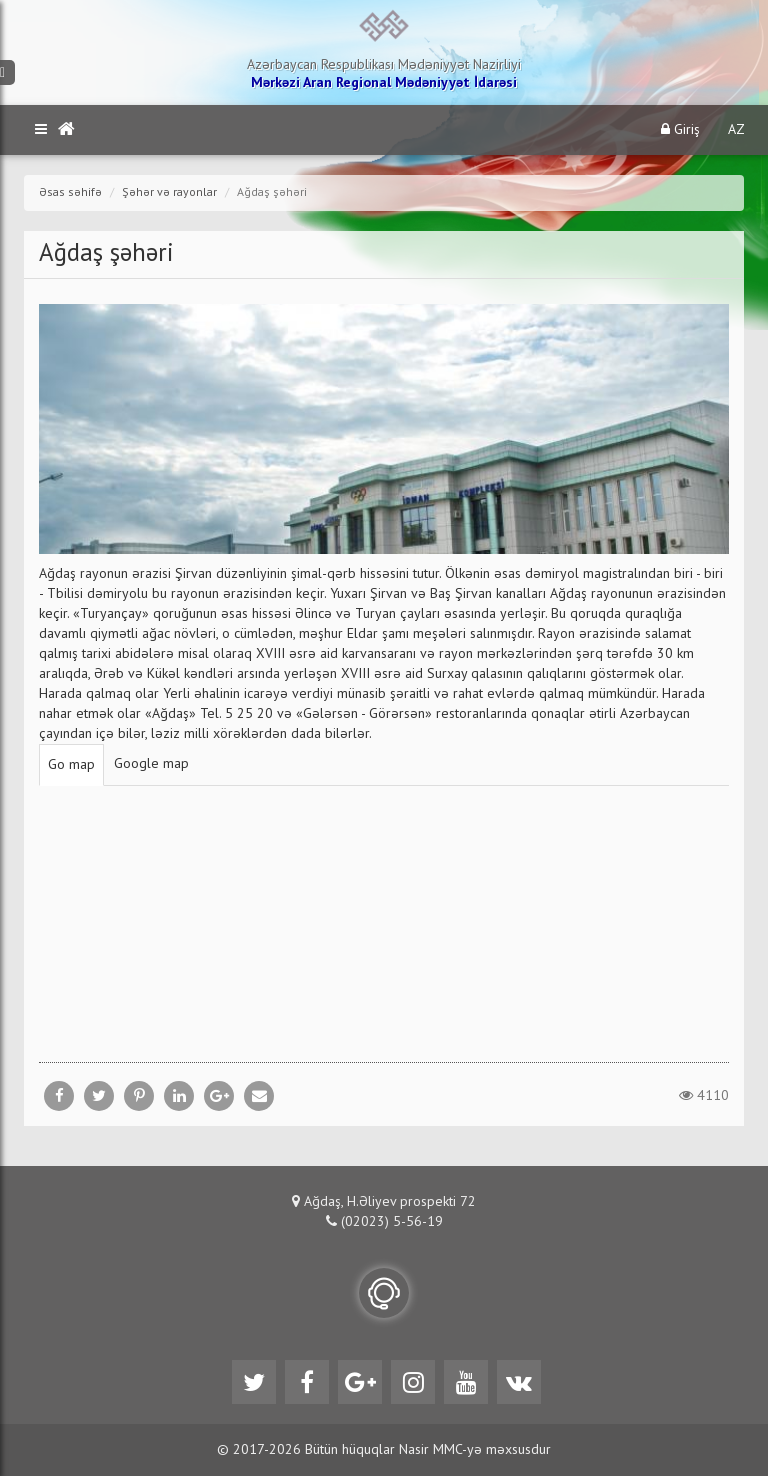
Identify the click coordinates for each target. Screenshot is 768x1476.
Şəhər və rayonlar (169, 193)
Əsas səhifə (70, 193)
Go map (71, 765)
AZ (736, 130)
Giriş (680, 129)
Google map (151, 764)
